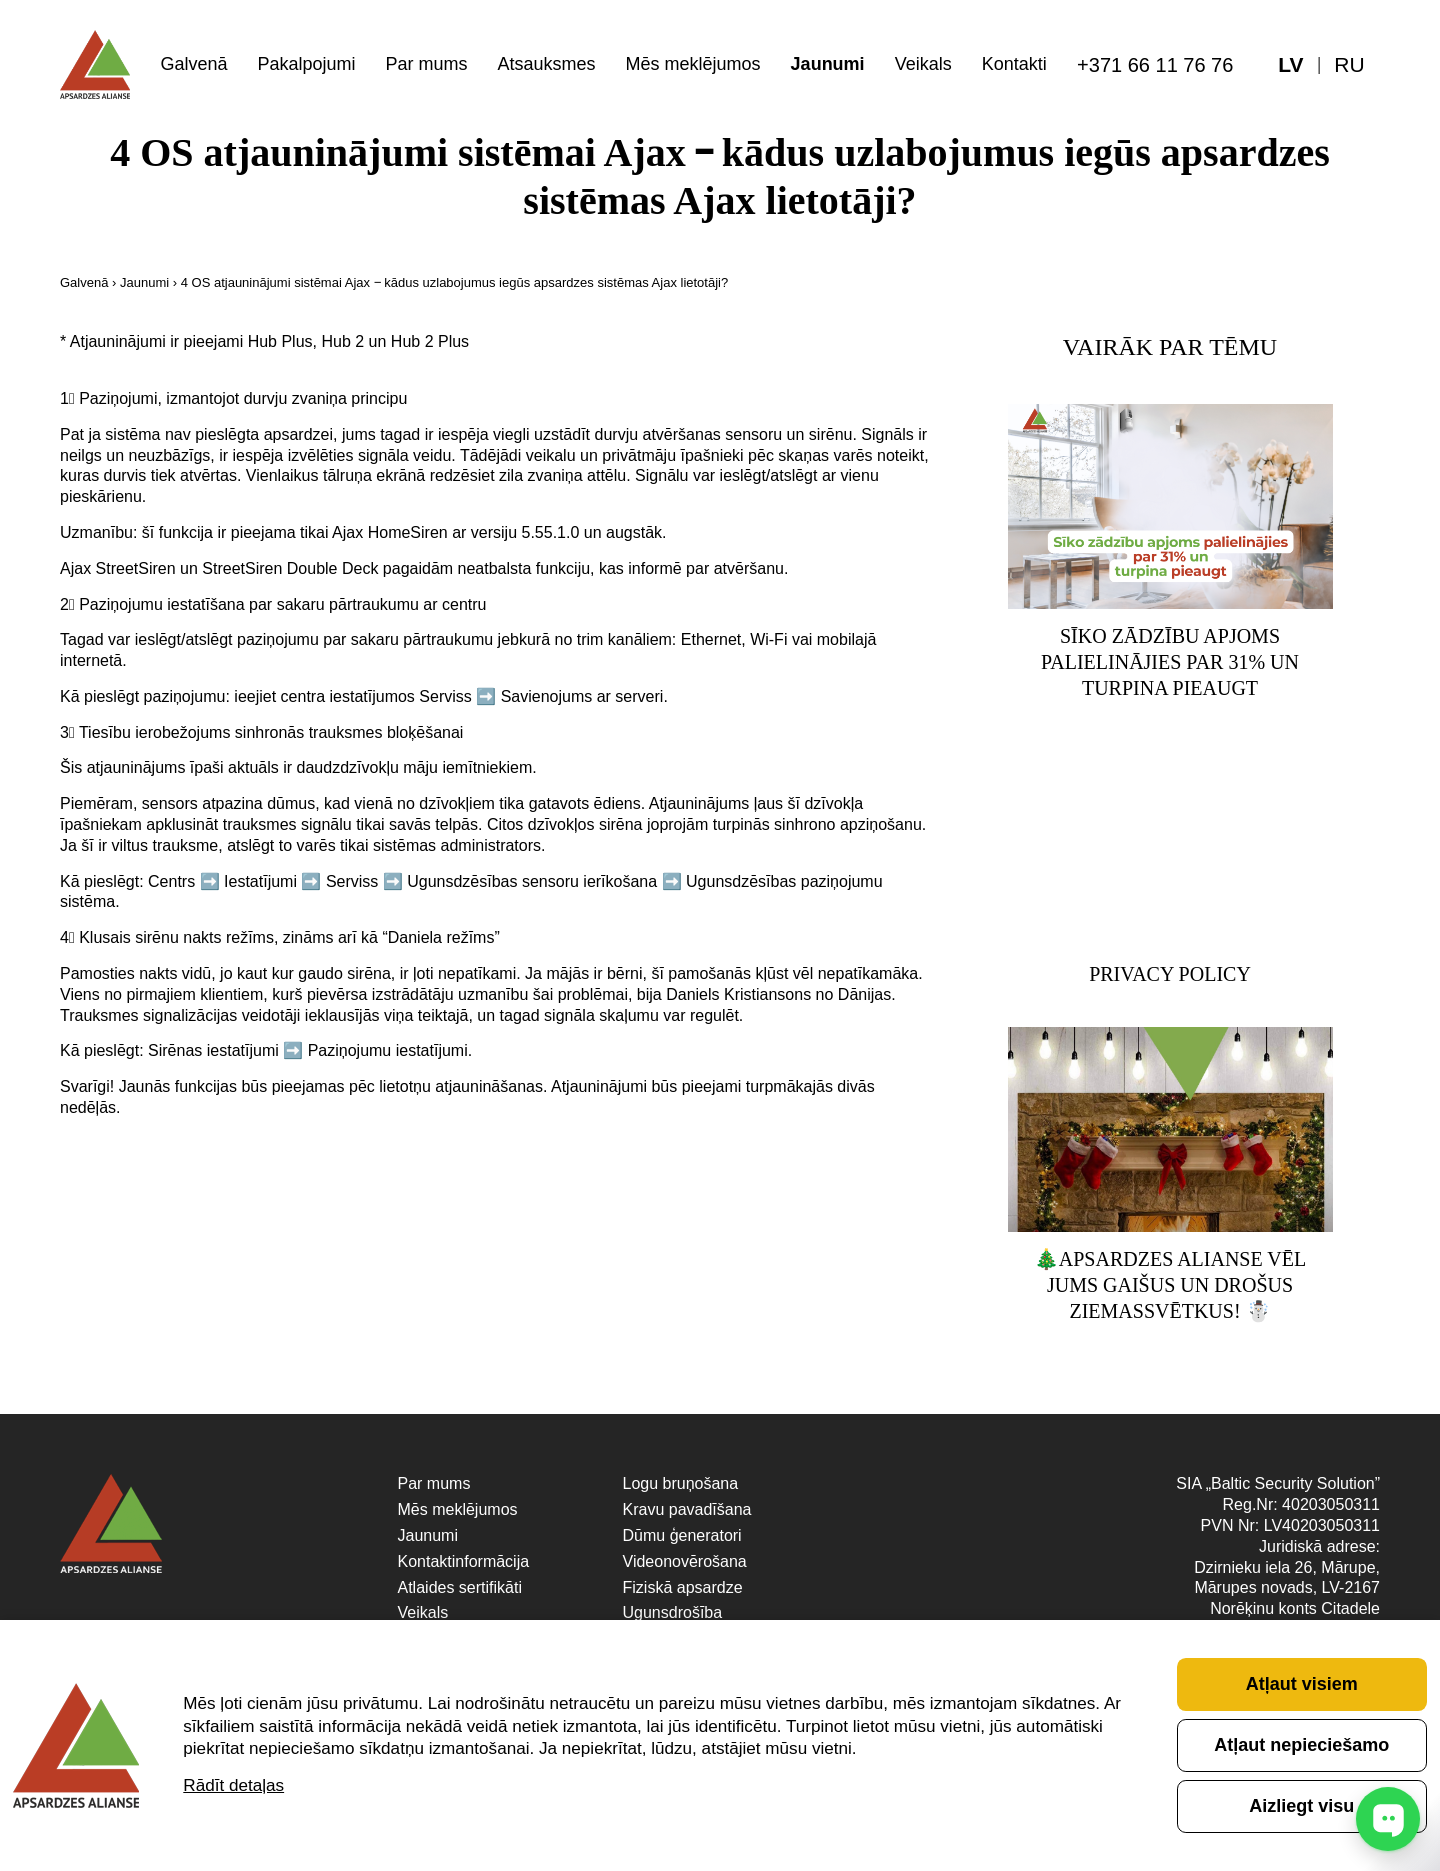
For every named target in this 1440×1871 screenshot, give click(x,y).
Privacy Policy (1170, 975)
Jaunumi (828, 64)
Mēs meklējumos (693, 64)
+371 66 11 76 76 (1155, 65)
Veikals (923, 64)
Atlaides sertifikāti (460, 1588)
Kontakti (1014, 64)
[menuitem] (1350, 65)
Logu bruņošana (681, 1485)
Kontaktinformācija (464, 1562)
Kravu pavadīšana (687, 1510)
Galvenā (193, 64)
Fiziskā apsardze (683, 1588)
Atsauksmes (547, 64)
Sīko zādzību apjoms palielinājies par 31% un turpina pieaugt (1170, 663)
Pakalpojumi (306, 64)
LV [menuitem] (1290, 65)
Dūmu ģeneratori (682, 1536)
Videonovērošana (685, 1562)
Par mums (427, 64)
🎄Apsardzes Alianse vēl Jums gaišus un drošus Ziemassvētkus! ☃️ (1170, 1287)
